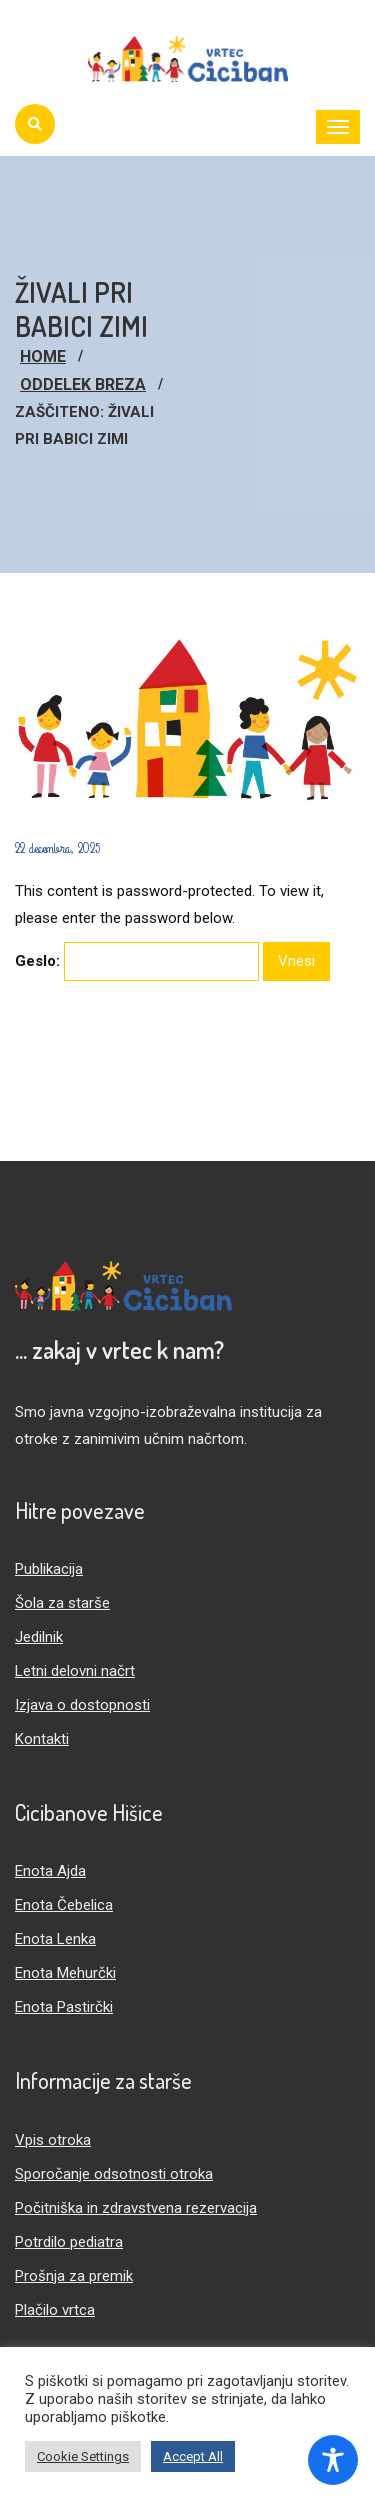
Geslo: (137, 961)
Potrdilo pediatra (69, 2242)
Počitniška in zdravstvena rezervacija (136, 2208)
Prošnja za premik (74, 2276)
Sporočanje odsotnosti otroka (114, 2174)
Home (43, 356)
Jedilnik (39, 1637)
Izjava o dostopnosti (82, 1705)
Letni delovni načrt (75, 1671)
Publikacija (49, 1569)
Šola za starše (62, 1603)
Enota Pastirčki (64, 2007)
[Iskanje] (35, 124)
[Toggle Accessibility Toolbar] (333, 2460)
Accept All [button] (193, 2456)
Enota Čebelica (64, 1905)
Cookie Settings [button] (83, 2456)
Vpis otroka (53, 2140)
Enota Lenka (55, 1939)
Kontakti (42, 1739)
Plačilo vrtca (55, 2310)
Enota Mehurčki (65, 1973)
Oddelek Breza (83, 384)
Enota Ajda (50, 1871)
